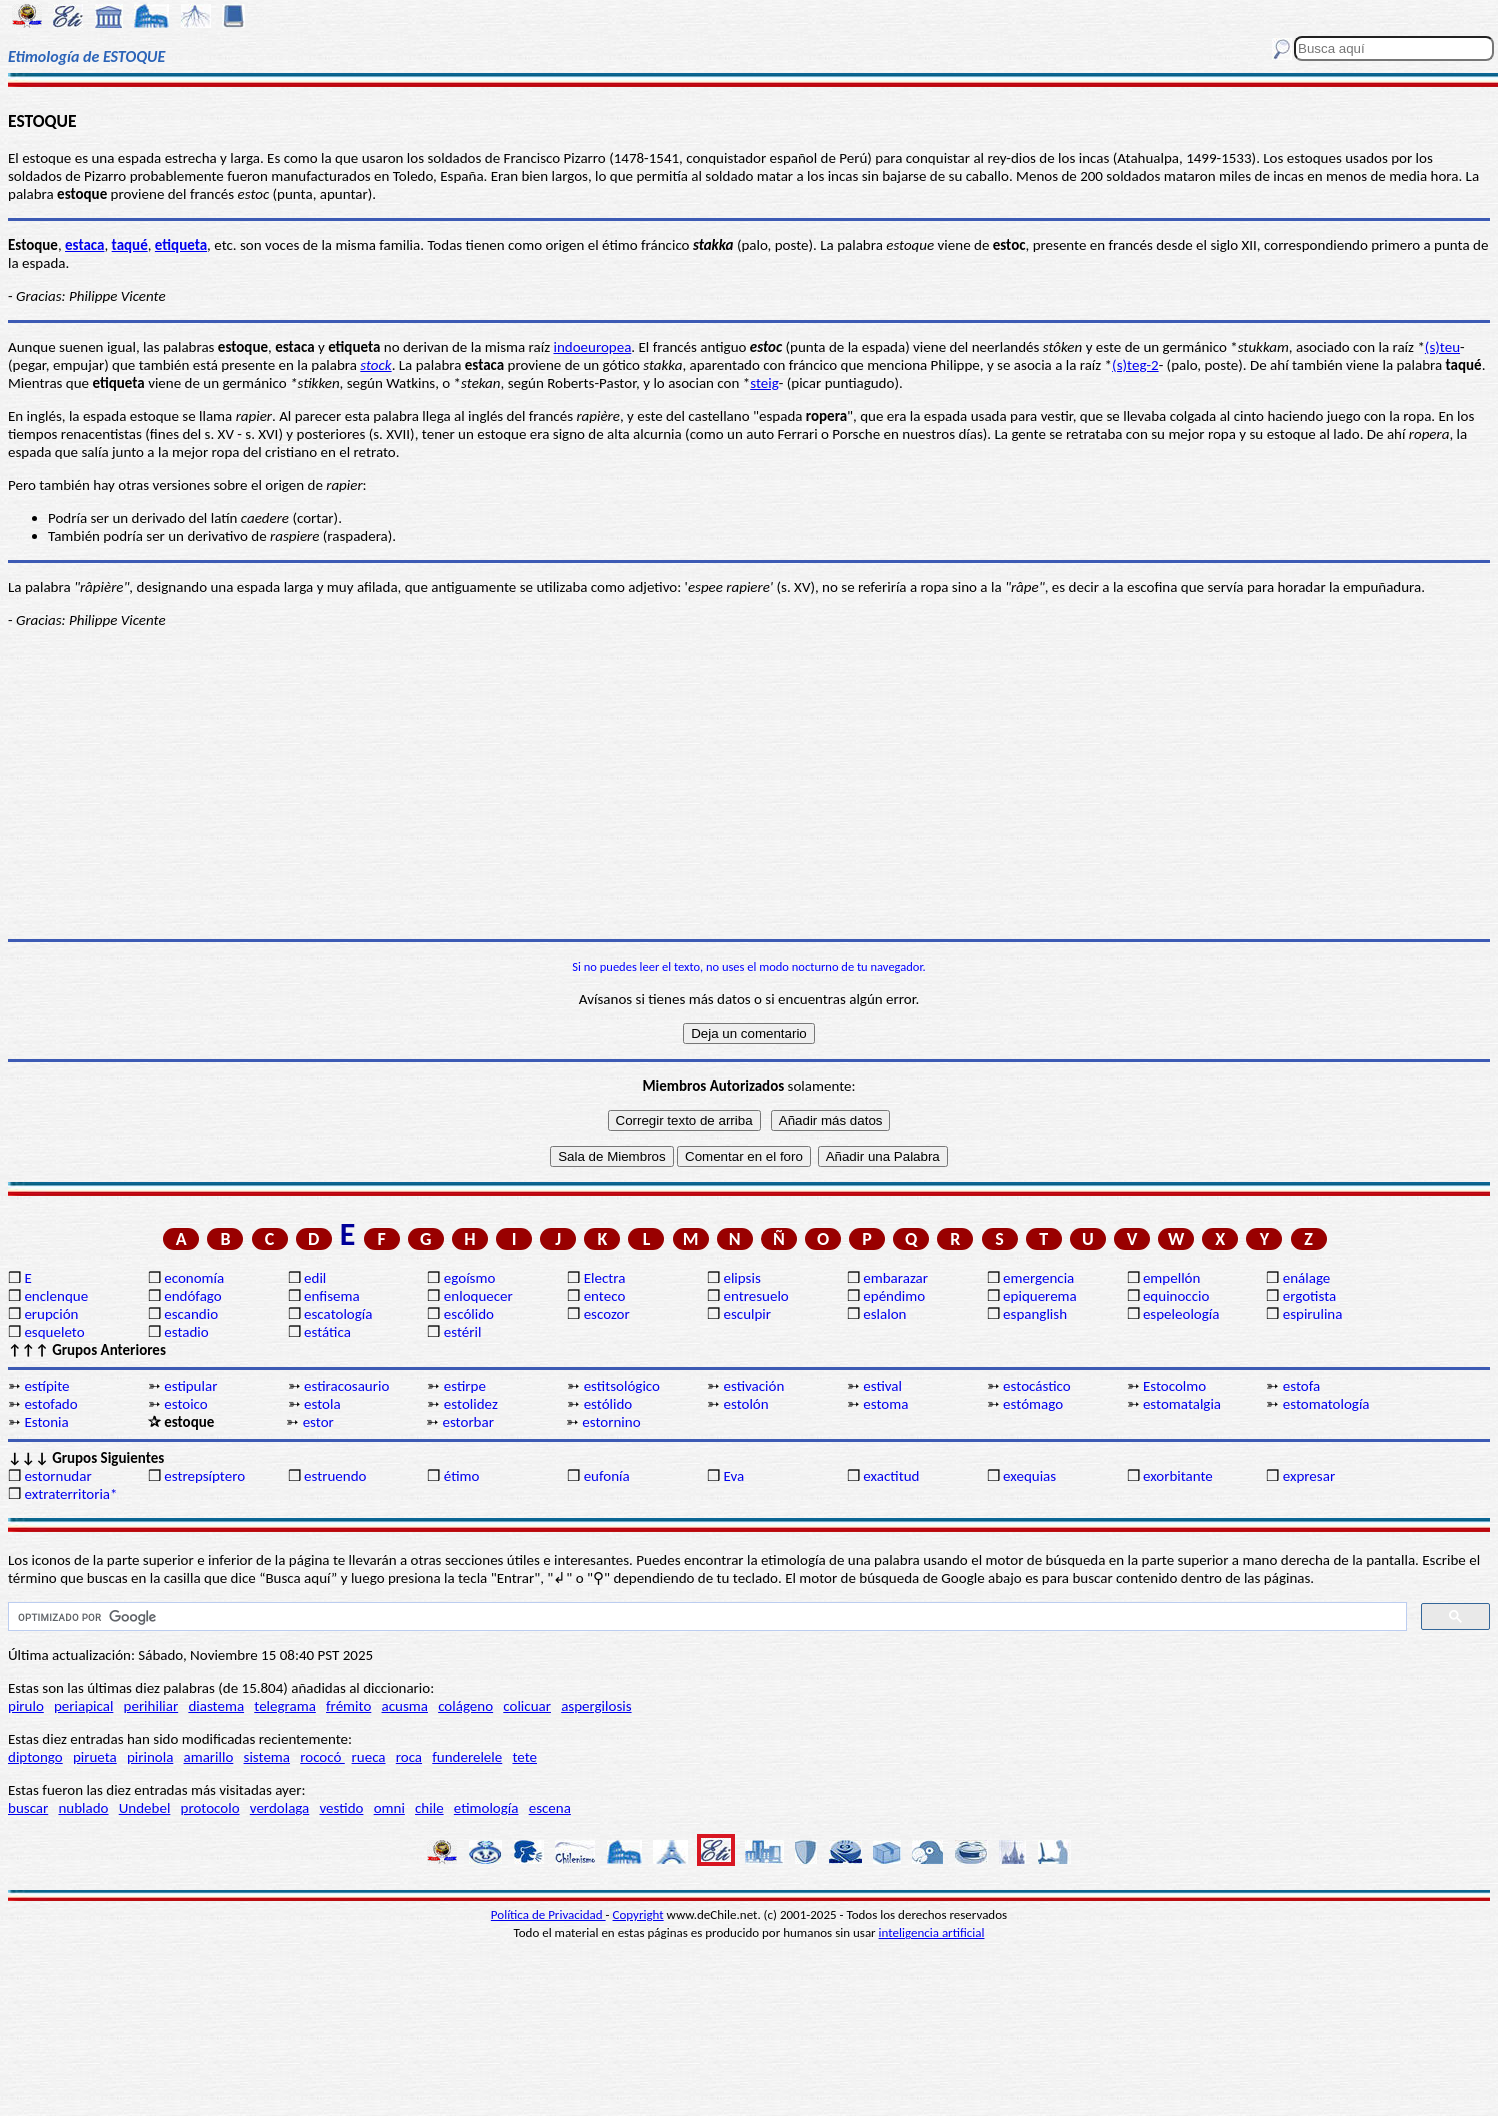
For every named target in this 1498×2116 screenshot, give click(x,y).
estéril (463, 1332)
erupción (51, 1314)
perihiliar (151, 1706)
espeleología (1181, 1314)
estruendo (335, 1476)
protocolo (210, 1808)
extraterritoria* (70, 1494)
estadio (186, 1332)
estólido (608, 1404)
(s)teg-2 (1135, 365)
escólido (469, 1314)
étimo (462, 1476)
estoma (885, 1404)
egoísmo (470, 1278)
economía (194, 1278)
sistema (267, 1757)
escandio (191, 1314)
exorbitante (1178, 1476)
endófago (192, 1296)
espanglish (1035, 1314)
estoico (186, 1404)
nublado (83, 1808)
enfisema (332, 1296)
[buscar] (705, 1617)
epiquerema (1040, 1296)
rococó (322, 1757)
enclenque (56, 1296)
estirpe (465, 1386)
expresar (1309, 1476)
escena (550, 1808)
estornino (611, 1422)
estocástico (1037, 1386)
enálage (1307, 1278)
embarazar (895, 1278)
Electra (605, 1278)
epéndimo (894, 1296)
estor (318, 1422)
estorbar (467, 1422)
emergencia (1038, 1278)
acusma (405, 1706)
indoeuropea (592, 347)
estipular (190, 1386)
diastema (216, 1706)
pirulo (26, 1706)
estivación (753, 1386)
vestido (341, 1808)
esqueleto (54, 1332)
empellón (1171, 1278)
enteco (605, 1296)
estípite (46, 1386)
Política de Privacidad (548, 1914)
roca (409, 1757)
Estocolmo (1174, 1386)
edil (315, 1278)
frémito (348, 1706)
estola (322, 1404)
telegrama (285, 1706)
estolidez (471, 1404)
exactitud (891, 1476)
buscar (28, 1808)
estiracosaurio (346, 1386)
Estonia (46, 1422)
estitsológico (622, 1386)
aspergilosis (596, 1706)
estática (327, 1332)
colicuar (527, 1706)
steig (764, 383)
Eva (733, 1476)
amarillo (209, 1757)
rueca (369, 1757)
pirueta (95, 1757)
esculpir (747, 1314)
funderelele (467, 1757)
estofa (1301, 1386)
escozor (607, 1314)
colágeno (465, 1706)
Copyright (638, 1914)
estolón (745, 1404)
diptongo (35, 1757)
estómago (1033, 1404)
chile (429, 1808)
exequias (1029, 1476)
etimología (486, 1808)
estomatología (1326, 1404)
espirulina (1313, 1314)
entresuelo (755, 1296)
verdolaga (280, 1808)
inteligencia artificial (932, 1932)
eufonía (607, 1476)
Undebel (145, 1808)
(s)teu (1442, 347)
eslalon (884, 1314)
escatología (338, 1314)
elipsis (741, 1278)
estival (882, 1386)
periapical (83, 1706)
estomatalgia (1182, 1404)
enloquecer (478, 1296)
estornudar (57, 1476)
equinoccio (1176, 1296)
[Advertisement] (749, 784)
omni (389, 1808)
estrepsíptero (204, 1476)
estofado (50, 1404)
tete (524, 1757)
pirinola (150, 1757)
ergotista (1309, 1296)
